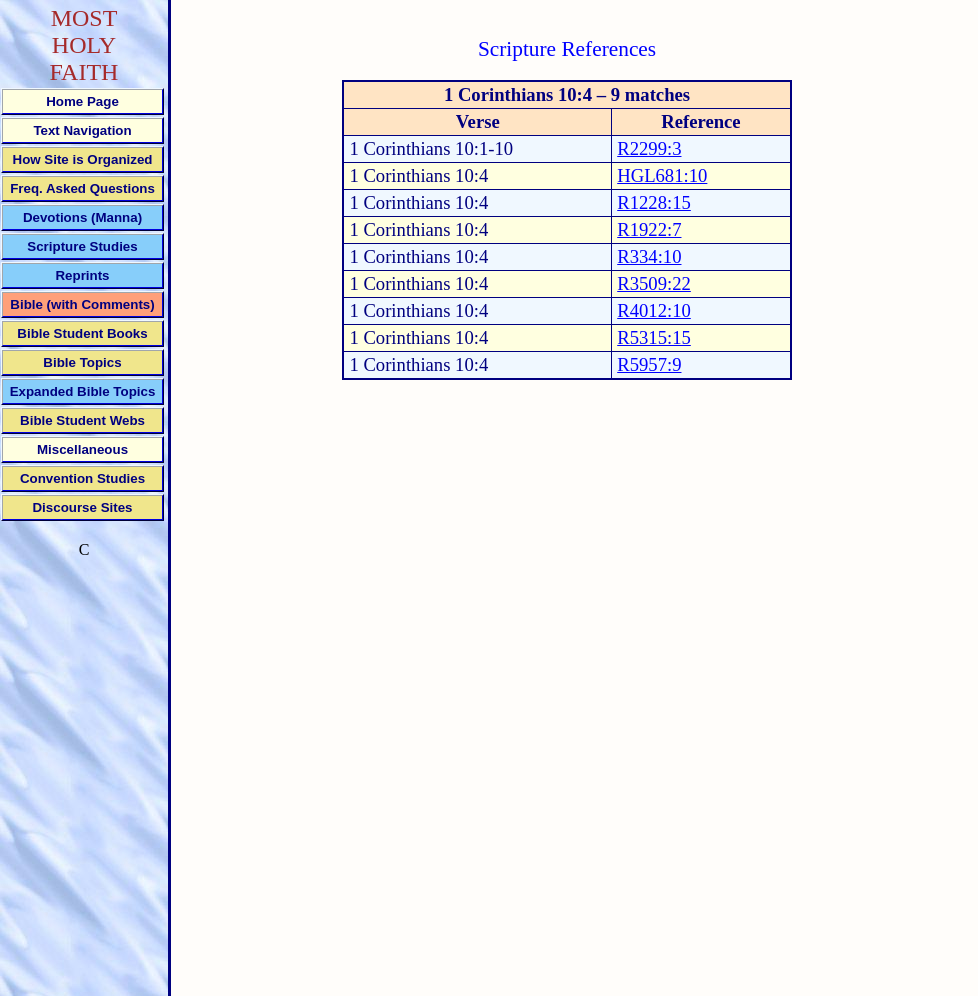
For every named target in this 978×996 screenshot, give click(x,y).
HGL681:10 (662, 175)
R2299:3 (649, 148)
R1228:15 (654, 202)
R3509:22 (654, 283)
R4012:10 (654, 310)
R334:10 (649, 256)
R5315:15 (654, 337)
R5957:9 (649, 364)
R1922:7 (649, 229)
